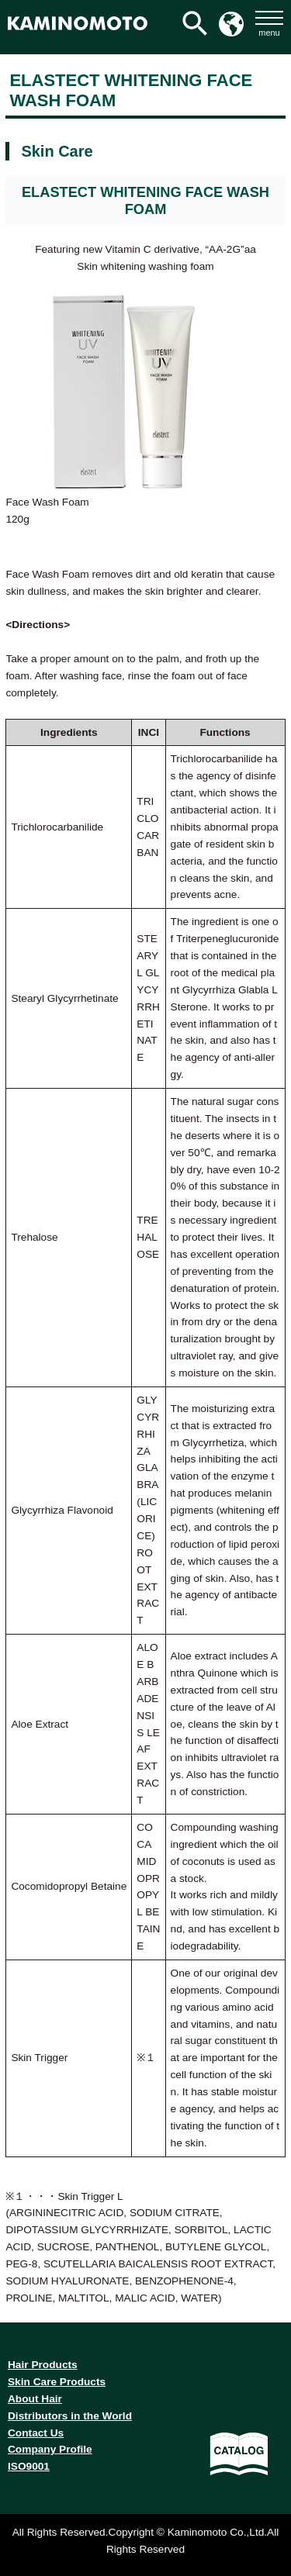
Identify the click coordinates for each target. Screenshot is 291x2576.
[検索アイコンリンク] (194, 23)
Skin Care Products (57, 2382)
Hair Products (43, 2365)
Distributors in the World (70, 2416)
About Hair (35, 2399)
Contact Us (36, 2433)
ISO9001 (29, 2466)
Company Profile (50, 2449)
